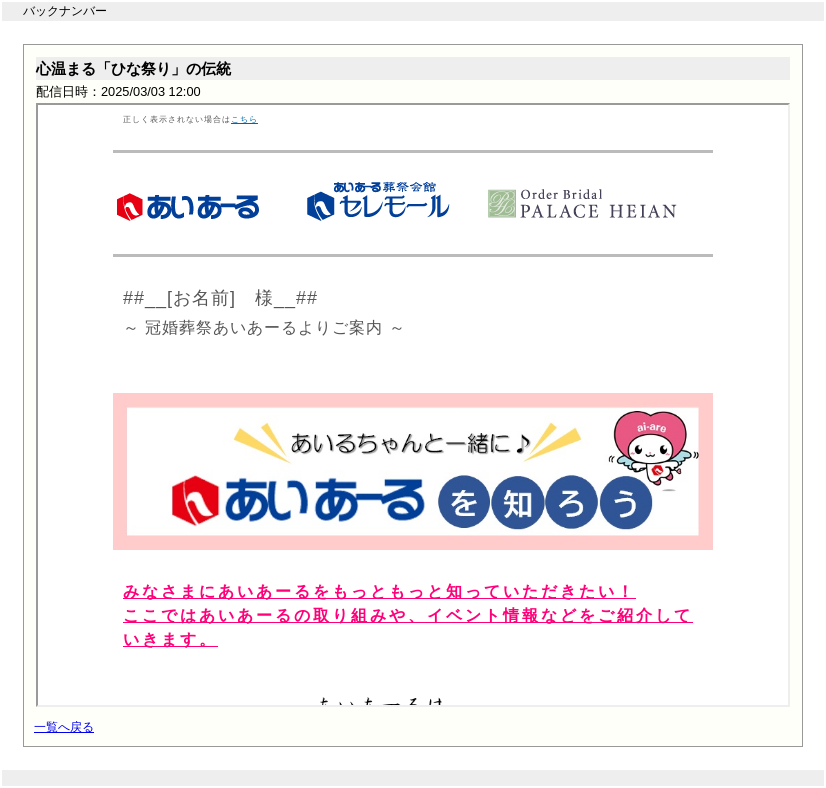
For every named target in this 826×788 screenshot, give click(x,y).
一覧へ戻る (64, 727)
